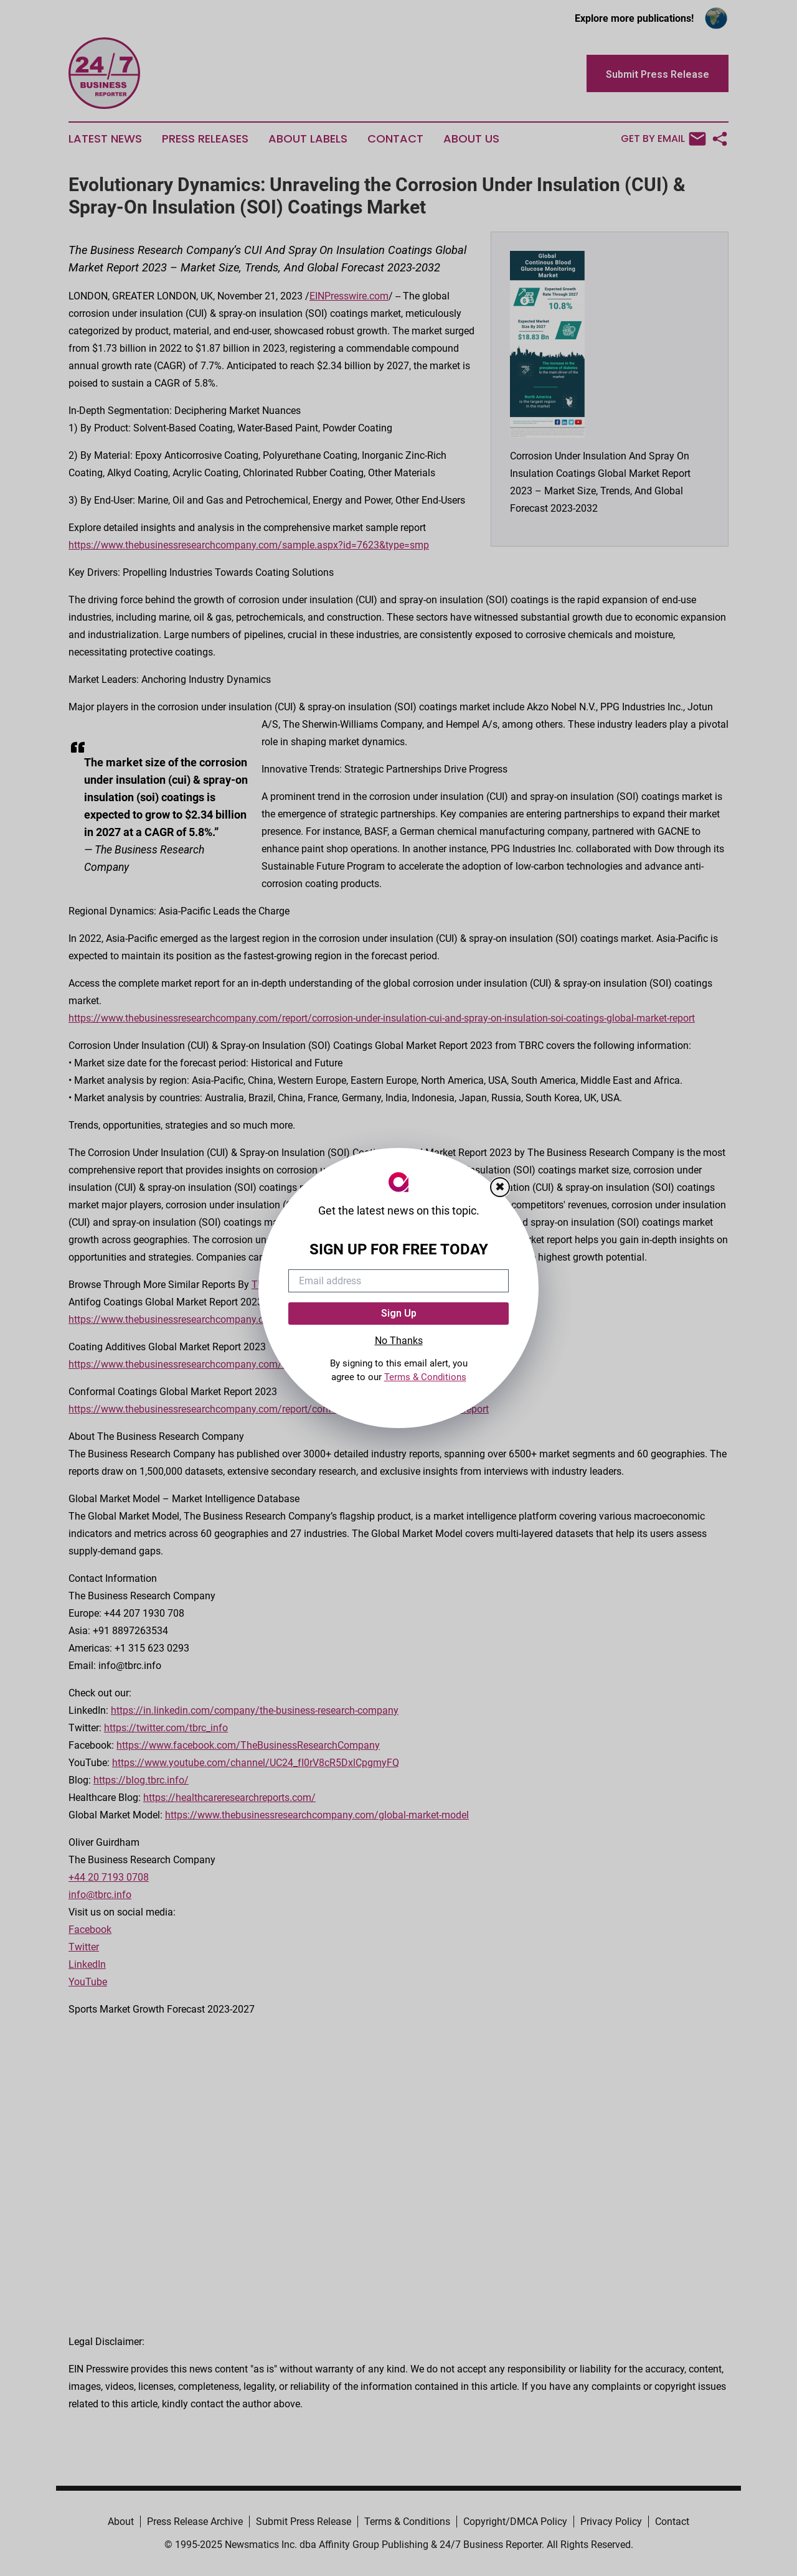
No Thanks (399, 1341)
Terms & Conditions (425, 1377)
